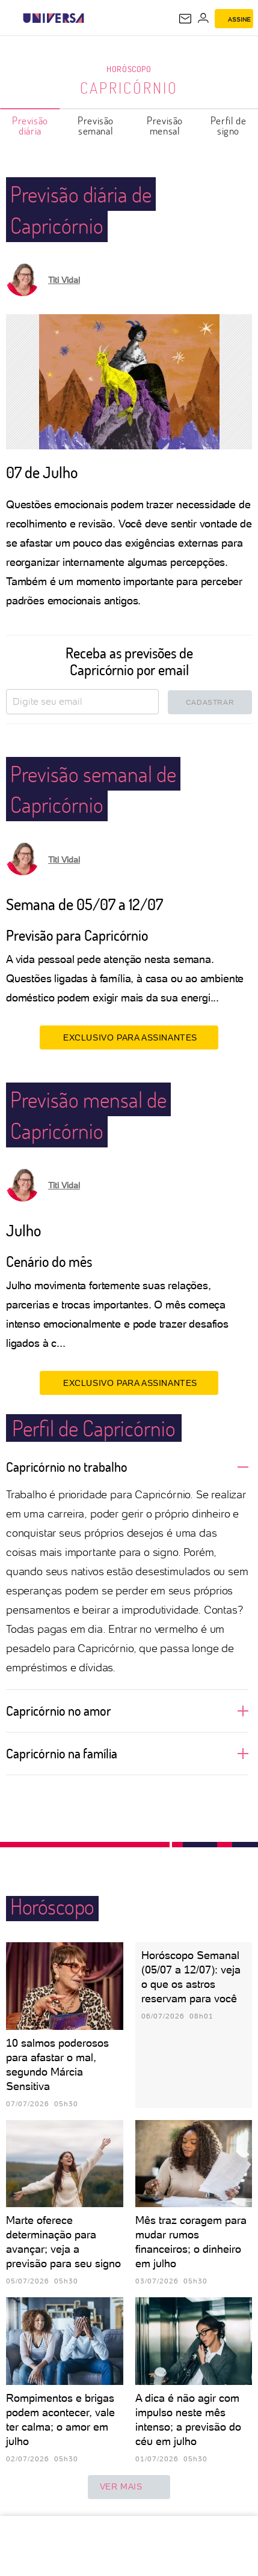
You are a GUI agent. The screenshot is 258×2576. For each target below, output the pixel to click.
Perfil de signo (228, 126)
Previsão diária (30, 126)
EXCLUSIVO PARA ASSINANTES (129, 1037)
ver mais (129, 2487)
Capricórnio (129, 87)
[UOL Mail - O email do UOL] (185, 18)
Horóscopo (128, 68)
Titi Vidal (64, 280)
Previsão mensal (165, 126)
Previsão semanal (96, 126)
